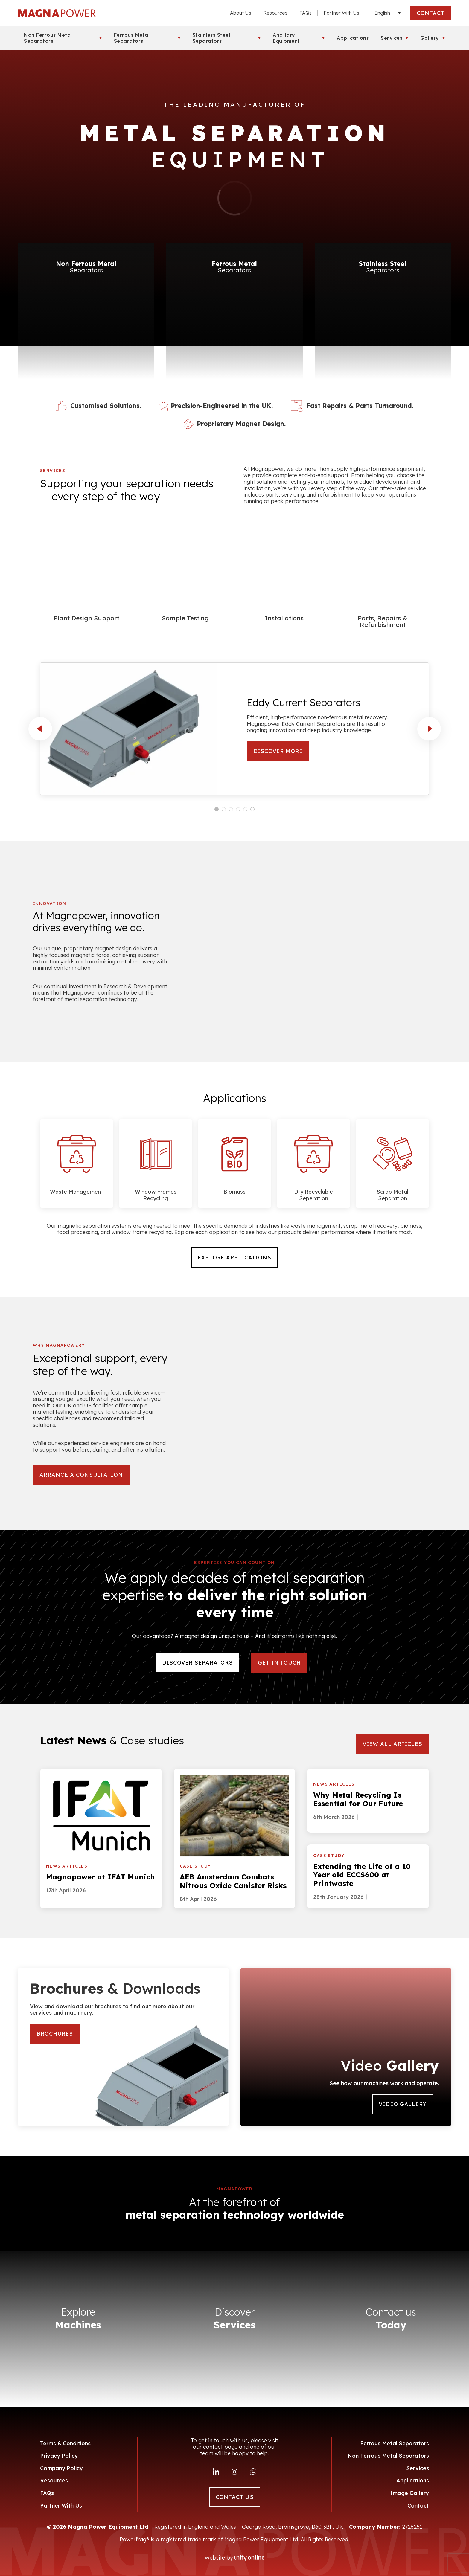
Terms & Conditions (65, 2443)
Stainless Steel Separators (211, 38)
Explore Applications (234, 1257)
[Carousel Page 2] (224, 809)
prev (40, 728)
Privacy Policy (59, 2455)
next (429, 728)
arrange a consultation (81, 1474)
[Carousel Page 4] (238, 809)
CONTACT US (235, 2496)
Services (391, 38)
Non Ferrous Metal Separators (48, 38)
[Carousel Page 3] (231, 809)
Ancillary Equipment (286, 38)
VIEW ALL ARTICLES (392, 1743)
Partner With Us (341, 13)
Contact (418, 2505)
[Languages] (389, 13)
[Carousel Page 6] (252, 809)
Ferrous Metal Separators (132, 38)
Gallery (429, 38)
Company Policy (61, 2468)
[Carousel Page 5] (245, 809)
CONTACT (430, 13)
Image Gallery (409, 2493)
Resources (275, 13)
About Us (240, 13)
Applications (353, 38)
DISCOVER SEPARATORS (197, 1662)
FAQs (305, 13)
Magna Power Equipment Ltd (57, 13)
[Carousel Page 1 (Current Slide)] (216, 809)
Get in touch (279, 1662)
